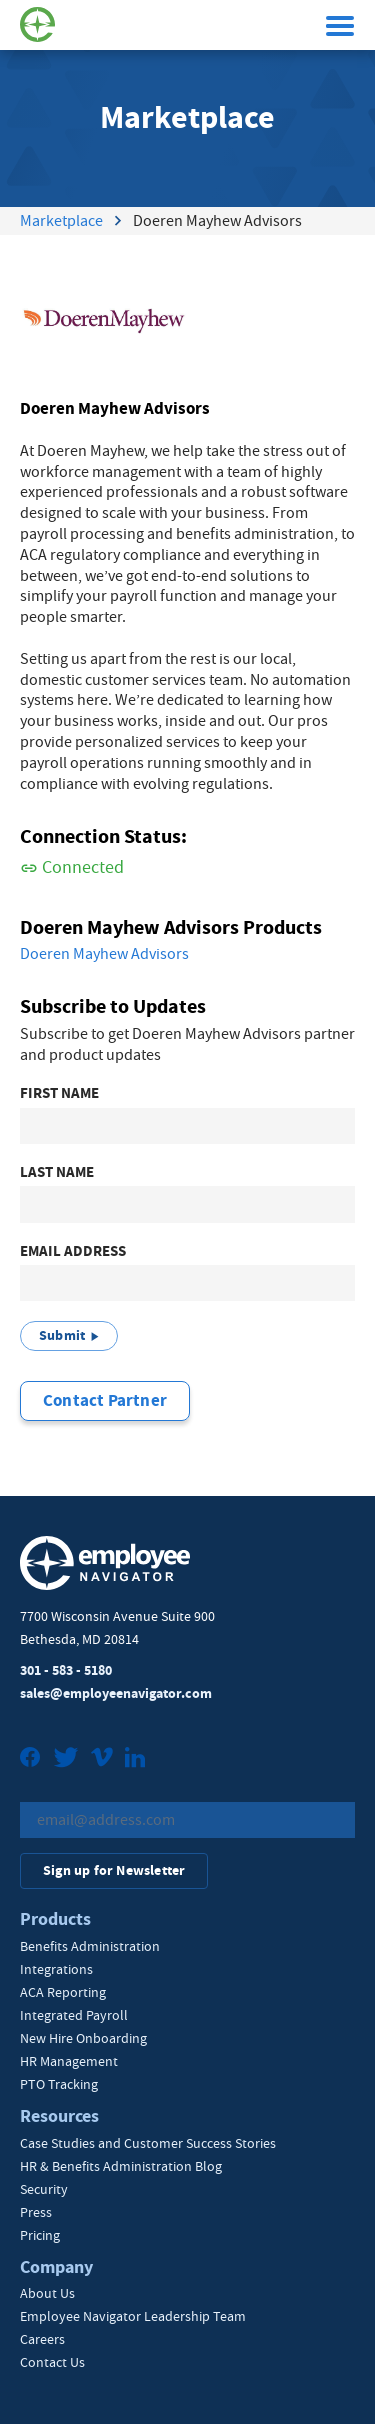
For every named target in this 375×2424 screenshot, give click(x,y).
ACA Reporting (63, 1992)
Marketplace (61, 221)
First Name (59, 1093)
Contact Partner (105, 1400)
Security (44, 2189)
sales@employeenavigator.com (116, 1693)
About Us (47, 2293)
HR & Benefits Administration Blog (121, 2166)
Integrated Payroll (74, 2015)
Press (36, 2212)
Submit (62, 1335)
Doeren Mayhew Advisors (104, 954)
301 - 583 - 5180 (66, 1670)
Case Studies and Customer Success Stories (148, 2143)
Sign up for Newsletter (114, 1870)
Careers (42, 2339)
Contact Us (52, 2362)
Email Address (73, 1251)
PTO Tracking (59, 2084)
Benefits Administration (90, 1946)
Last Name (57, 1172)
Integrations (56, 1969)
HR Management (69, 2061)
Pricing (40, 2235)
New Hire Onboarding (83, 2038)
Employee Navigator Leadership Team (133, 2316)
